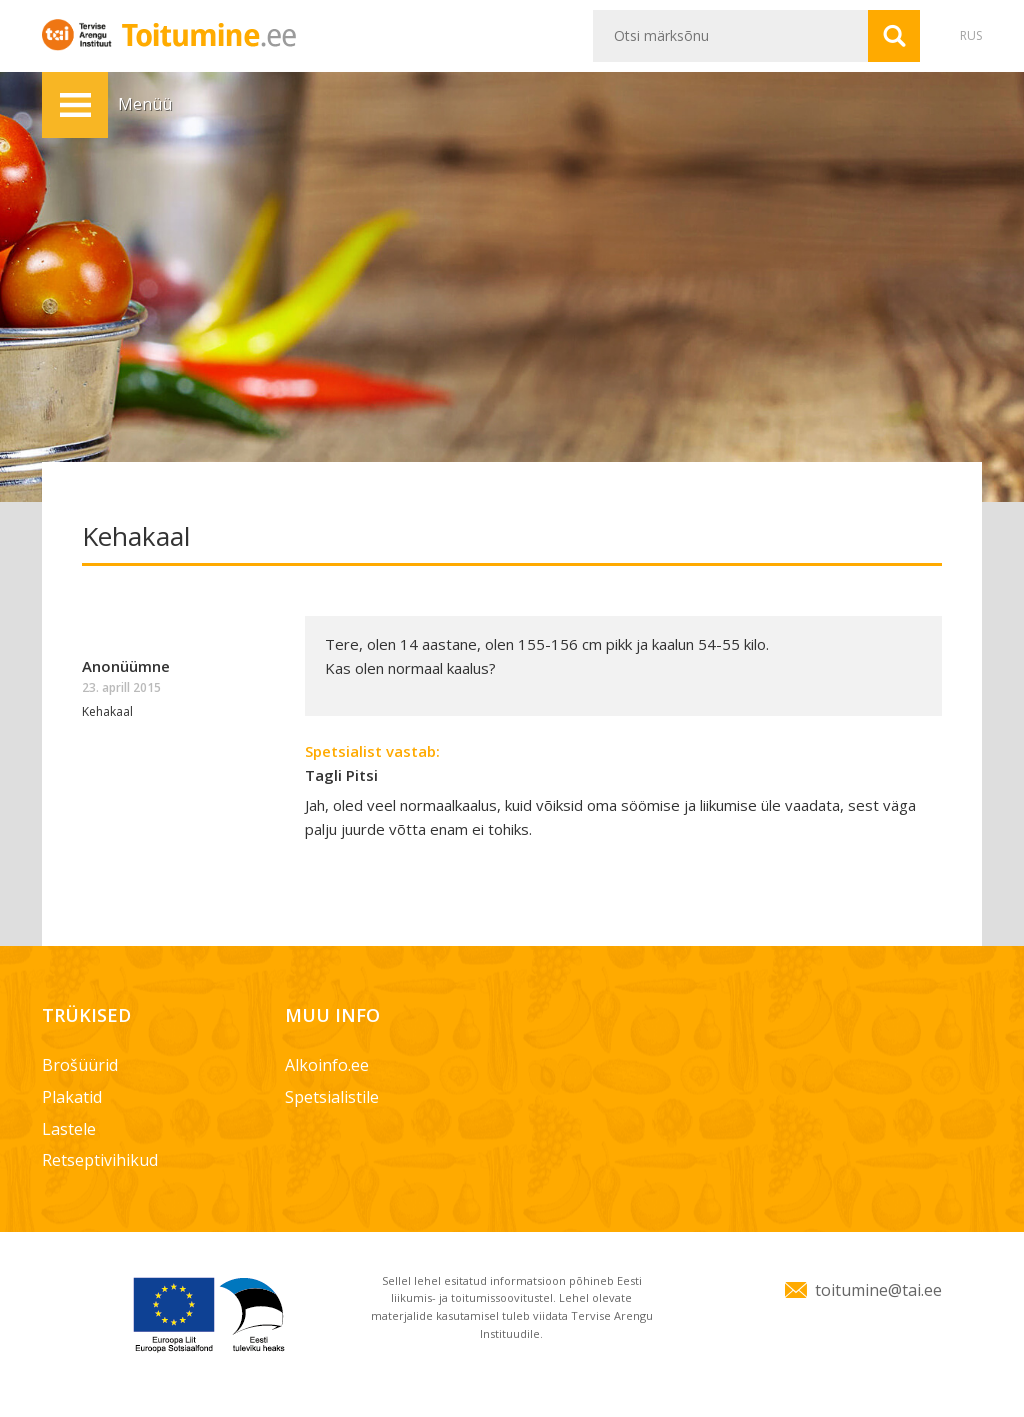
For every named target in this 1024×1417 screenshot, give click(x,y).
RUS (971, 35)
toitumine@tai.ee (878, 1290)
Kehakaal (107, 711)
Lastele (69, 1129)
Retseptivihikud (100, 1160)
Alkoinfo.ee (327, 1065)
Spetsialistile (332, 1097)
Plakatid (72, 1097)
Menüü (75, 105)
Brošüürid (80, 1065)
